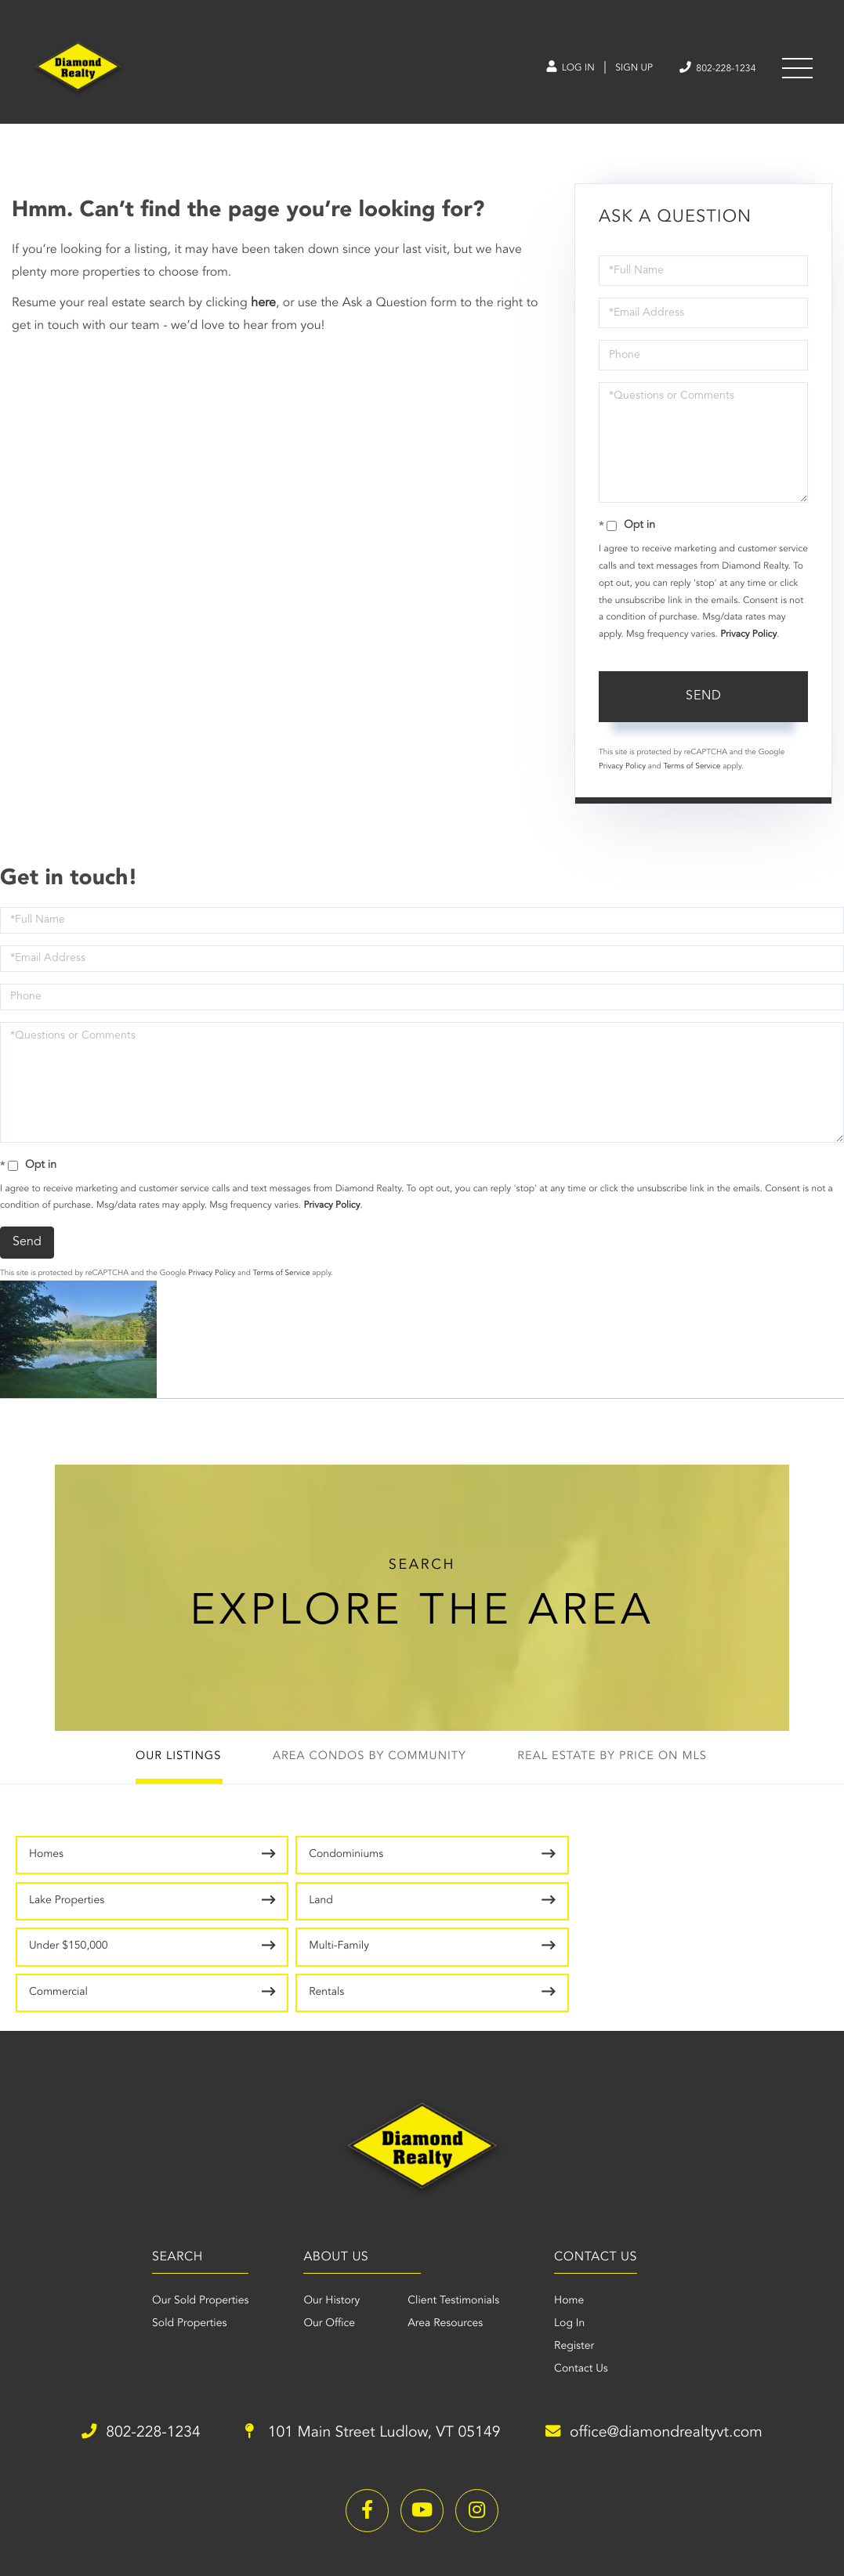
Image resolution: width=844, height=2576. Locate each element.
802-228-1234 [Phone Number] (711, 68)
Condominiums (269, 1862)
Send (704, 701)
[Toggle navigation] (797, 70)
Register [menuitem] (578, 2264)
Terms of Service (691, 771)
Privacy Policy (748, 639)
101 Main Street (371, 2351)
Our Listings (169, 1764)
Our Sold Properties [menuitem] (188, 2218)
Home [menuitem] (573, 2218)
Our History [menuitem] (327, 2218)
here (263, 308)
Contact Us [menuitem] (585, 2287)
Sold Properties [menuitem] (177, 2241)
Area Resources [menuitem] (441, 2241)
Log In (552, 69)
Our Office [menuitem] (325, 2241)
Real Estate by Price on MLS (620, 1764)
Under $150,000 (68, 1908)
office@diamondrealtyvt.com (666, 2351)
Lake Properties (473, 1862)
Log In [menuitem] (573, 2241)
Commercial (465, 1908)
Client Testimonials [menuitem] (449, 2218)
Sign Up (621, 69)
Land (651, 1862)
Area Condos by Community (368, 1764)
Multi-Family (262, 1908)
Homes (46, 1862)
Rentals (656, 1908)
